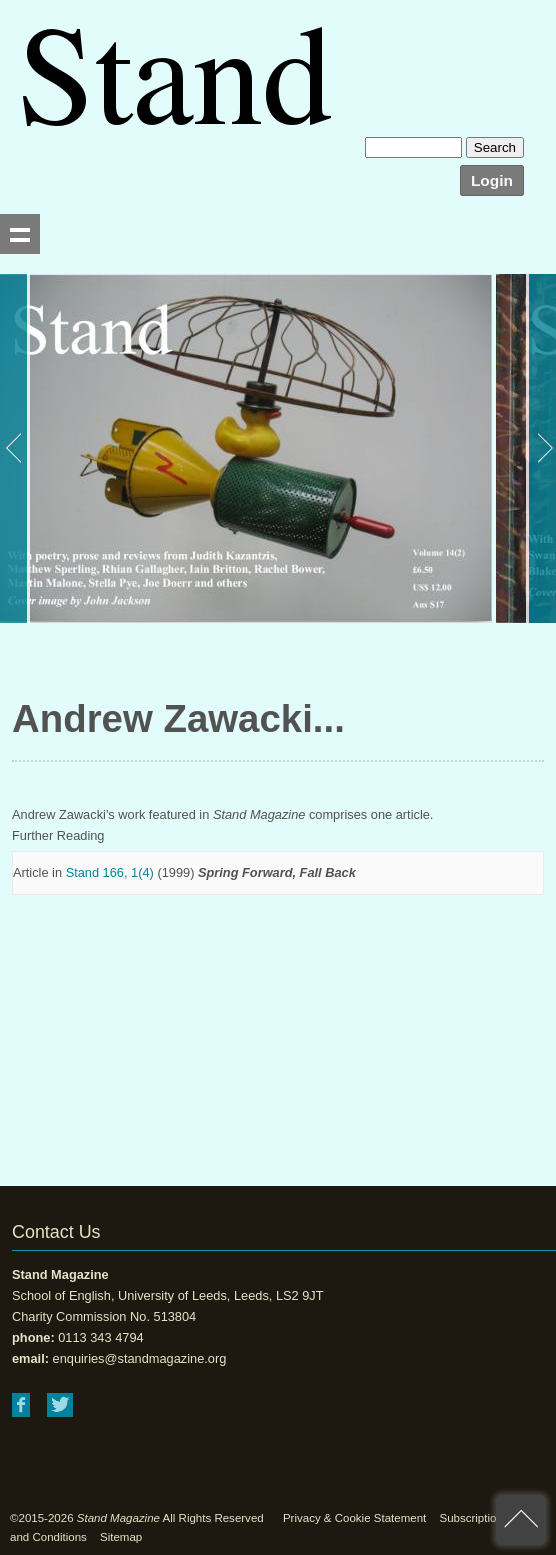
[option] (246, 448)
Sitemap (121, 1537)
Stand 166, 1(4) (110, 872)
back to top (521, 1520)
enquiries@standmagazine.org (140, 1358)
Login (492, 180)
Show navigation (20, 234)
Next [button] (541, 448)
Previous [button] (15, 448)
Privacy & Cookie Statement (354, 1518)
